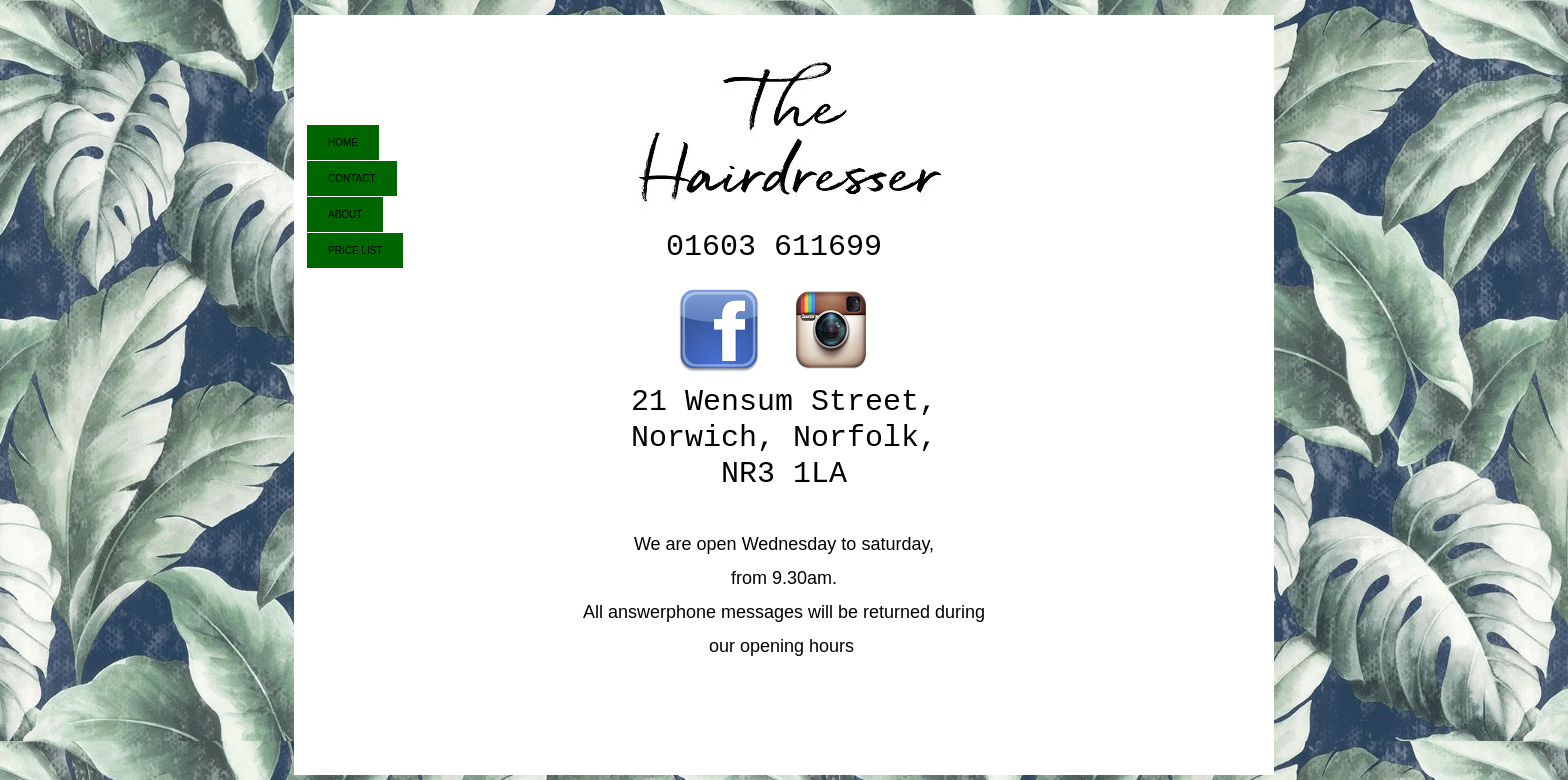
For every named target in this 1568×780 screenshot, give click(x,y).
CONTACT (352, 178)
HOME (343, 142)
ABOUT (345, 214)
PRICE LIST (355, 250)
